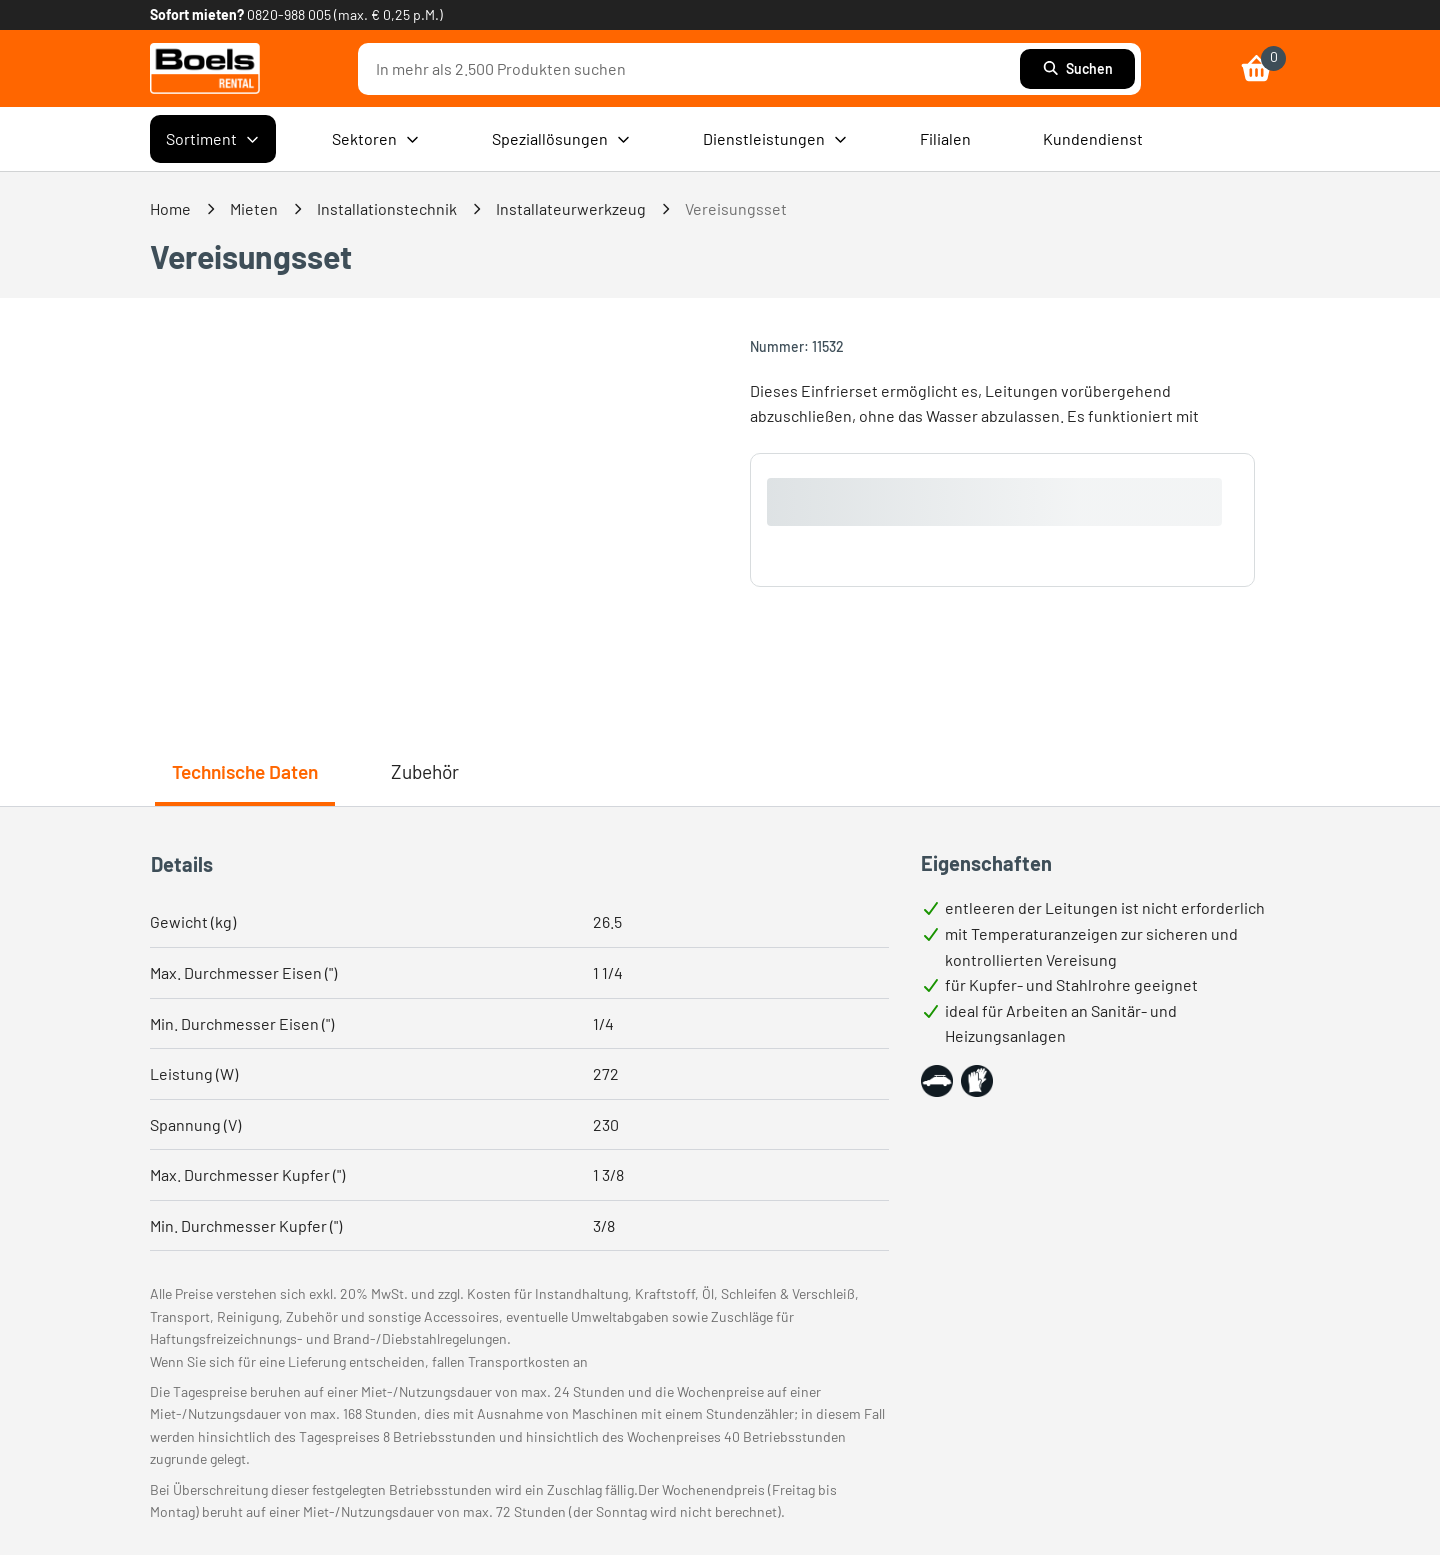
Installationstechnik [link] (387, 208)
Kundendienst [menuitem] (1093, 138)
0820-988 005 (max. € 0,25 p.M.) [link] (345, 14)
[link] (205, 68)
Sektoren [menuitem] (376, 139)
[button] (937, 1081)
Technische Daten (245, 771)
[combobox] (694, 69)
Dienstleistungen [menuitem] (775, 139)
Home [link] (170, 208)
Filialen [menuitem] (945, 138)
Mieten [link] (254, 208)
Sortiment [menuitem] (213, 139)
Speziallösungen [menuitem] (561, 139)
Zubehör (425, 771)
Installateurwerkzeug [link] (571, 208)
